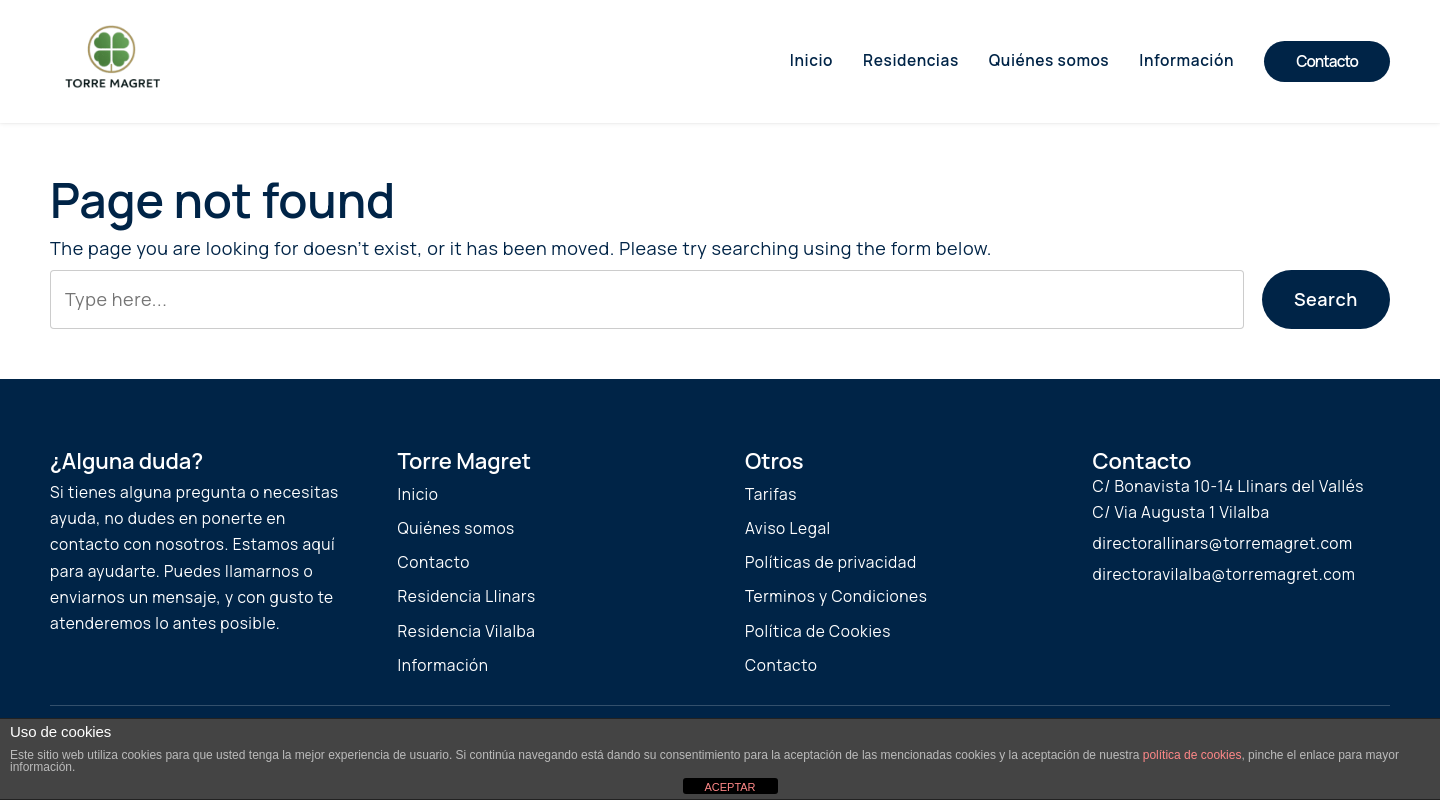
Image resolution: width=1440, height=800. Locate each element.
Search (1326, 299)
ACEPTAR (729, 787)
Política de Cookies (818, 631)
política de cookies (1192, 755)
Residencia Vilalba (467, 631)
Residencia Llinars (467, 596)
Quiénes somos (456, 528)
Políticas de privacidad (831, 562)
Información (443, 665)
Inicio (418, 494)
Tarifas (771, 494)
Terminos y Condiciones (836, 596)
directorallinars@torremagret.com (1223, 543)
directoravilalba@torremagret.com (1224, 574)
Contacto (1327, 61)
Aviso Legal (788, 528)
